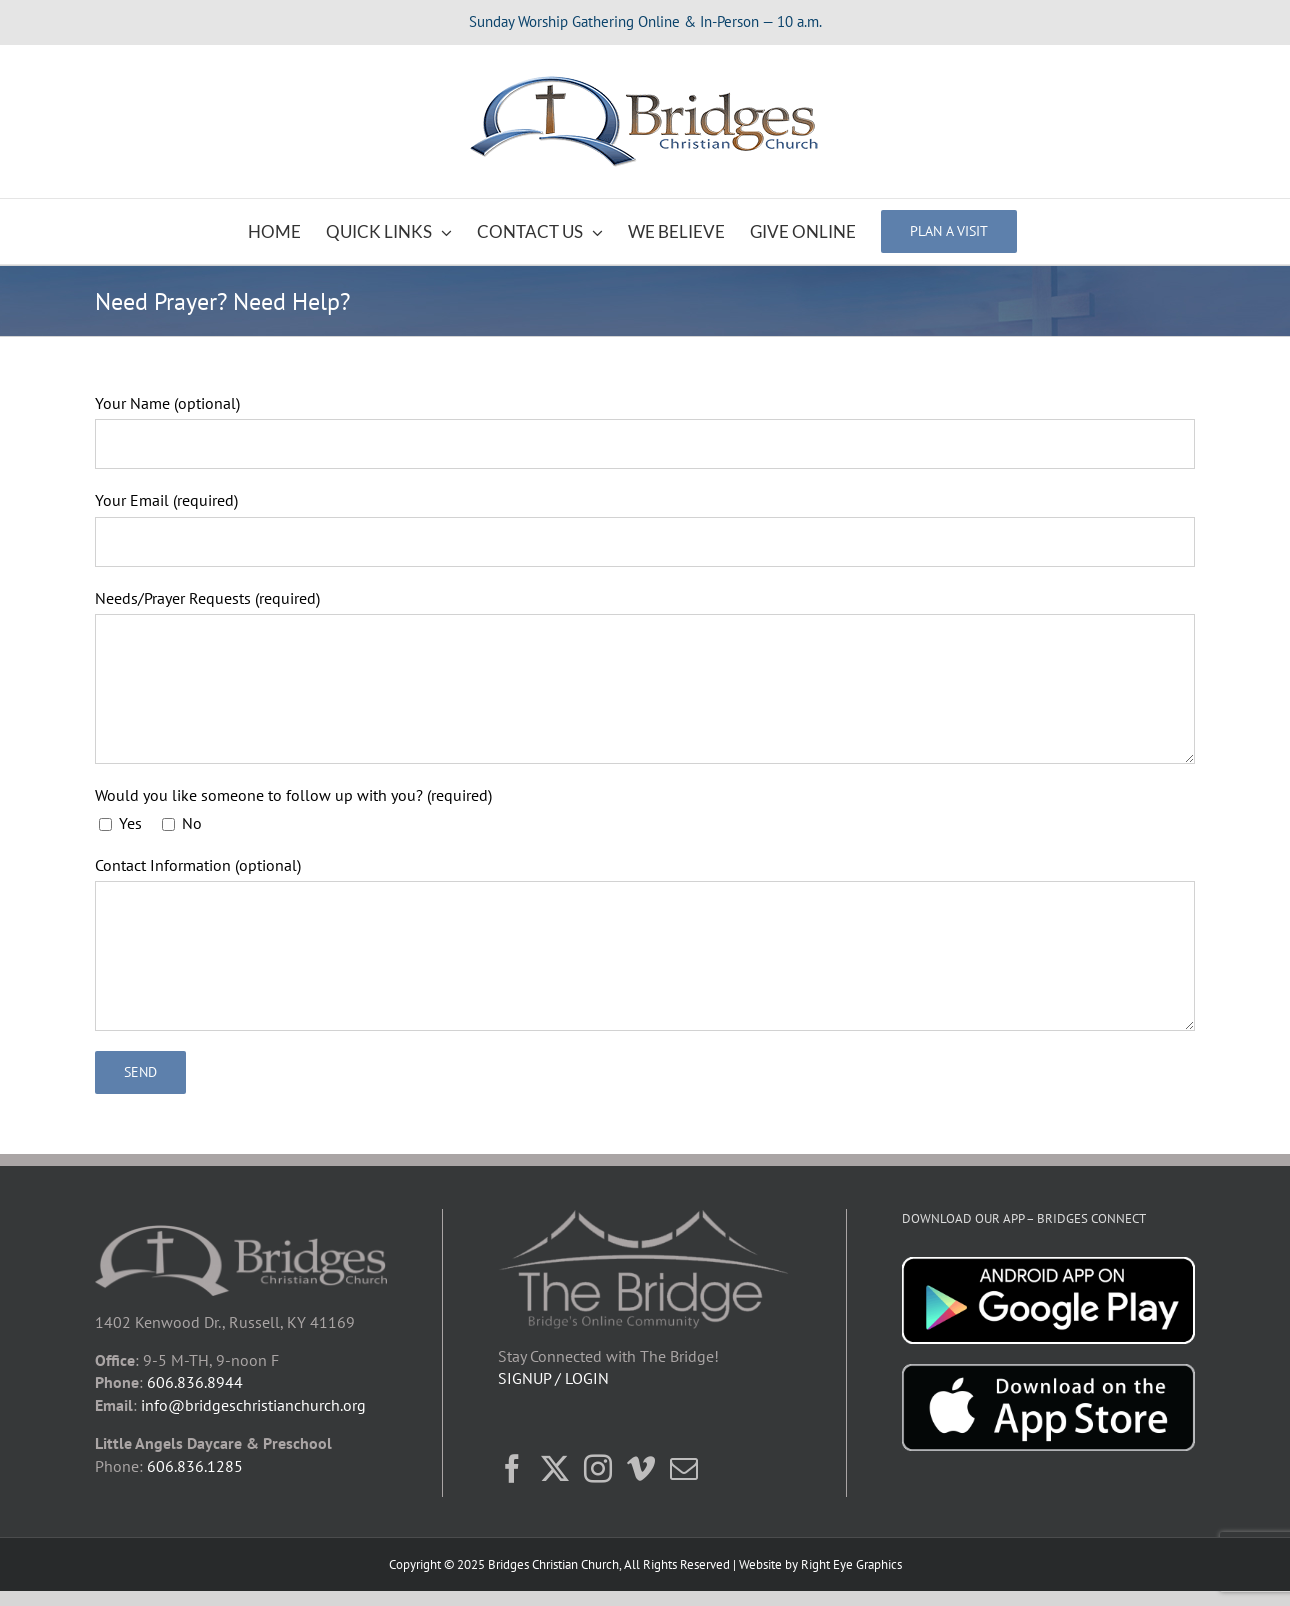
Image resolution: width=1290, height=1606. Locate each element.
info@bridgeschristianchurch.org (253, 1405)
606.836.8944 (195, 1382)
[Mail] (684, 1469)
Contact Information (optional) (198, 865)
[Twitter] (555, 1469)
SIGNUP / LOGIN (553, 1378)
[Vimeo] (641, 1469)
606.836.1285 (195, 1466)
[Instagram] (598, 1469)
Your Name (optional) (167, 403)
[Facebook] (512, 1469)
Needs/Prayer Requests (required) (207, 598)
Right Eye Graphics (851, 1564)
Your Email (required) (166, 500)
